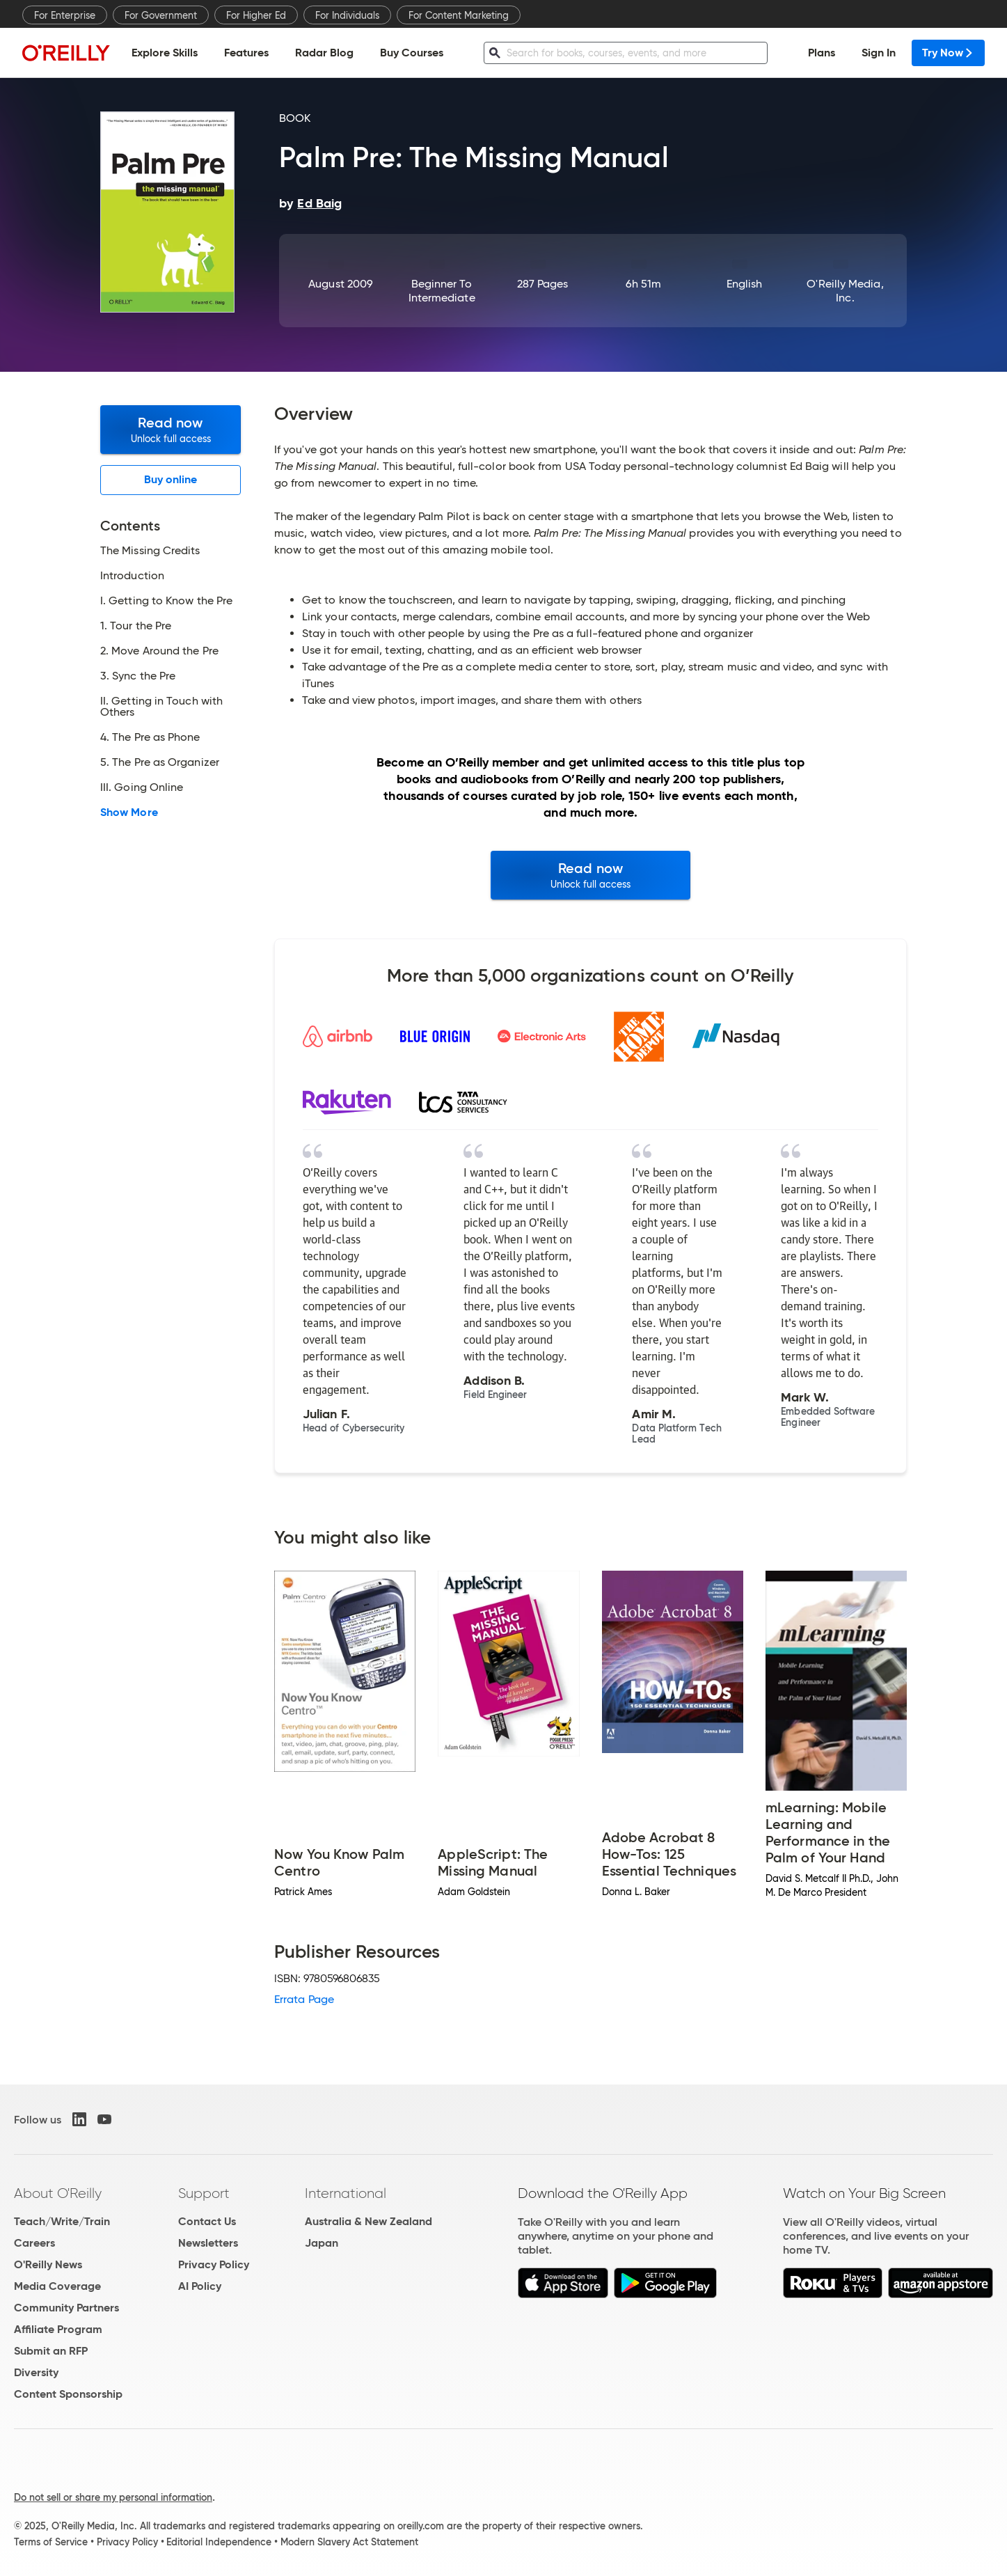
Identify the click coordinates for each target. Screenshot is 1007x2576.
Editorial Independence (218, 2542)
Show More (129, 812)
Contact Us (207, 2221)
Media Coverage (57, 2286)
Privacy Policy (213, 2264)
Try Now (948, 52)
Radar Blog (324, 52)
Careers (34, 2243)
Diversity (36, 2372)
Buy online (171, 479)
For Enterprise (64, 15)
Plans (821, 52)
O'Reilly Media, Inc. (845, 290)
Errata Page (304, 1999)
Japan (321, 2243)
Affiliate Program (58, 2329)
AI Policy (199, 2286)
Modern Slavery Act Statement (349, 2542)
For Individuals (347, 15)
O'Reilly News (48, 2264)
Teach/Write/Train (62, 2221)
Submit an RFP (51, 2350)
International (345, 2193)
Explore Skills (165, 52)
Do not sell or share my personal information (113, 2497)
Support (204, 2193)
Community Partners (66, 2307)
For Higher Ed (256, 15)
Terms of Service (51, 2542)
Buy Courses (411, 52)
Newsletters (208, 2243)
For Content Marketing (459, 15)
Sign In (879, 52)
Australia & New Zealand (368, 2221)
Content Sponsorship (68, 2394)
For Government (161, 15)
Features (246, 52)
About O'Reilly (58, 2193)
